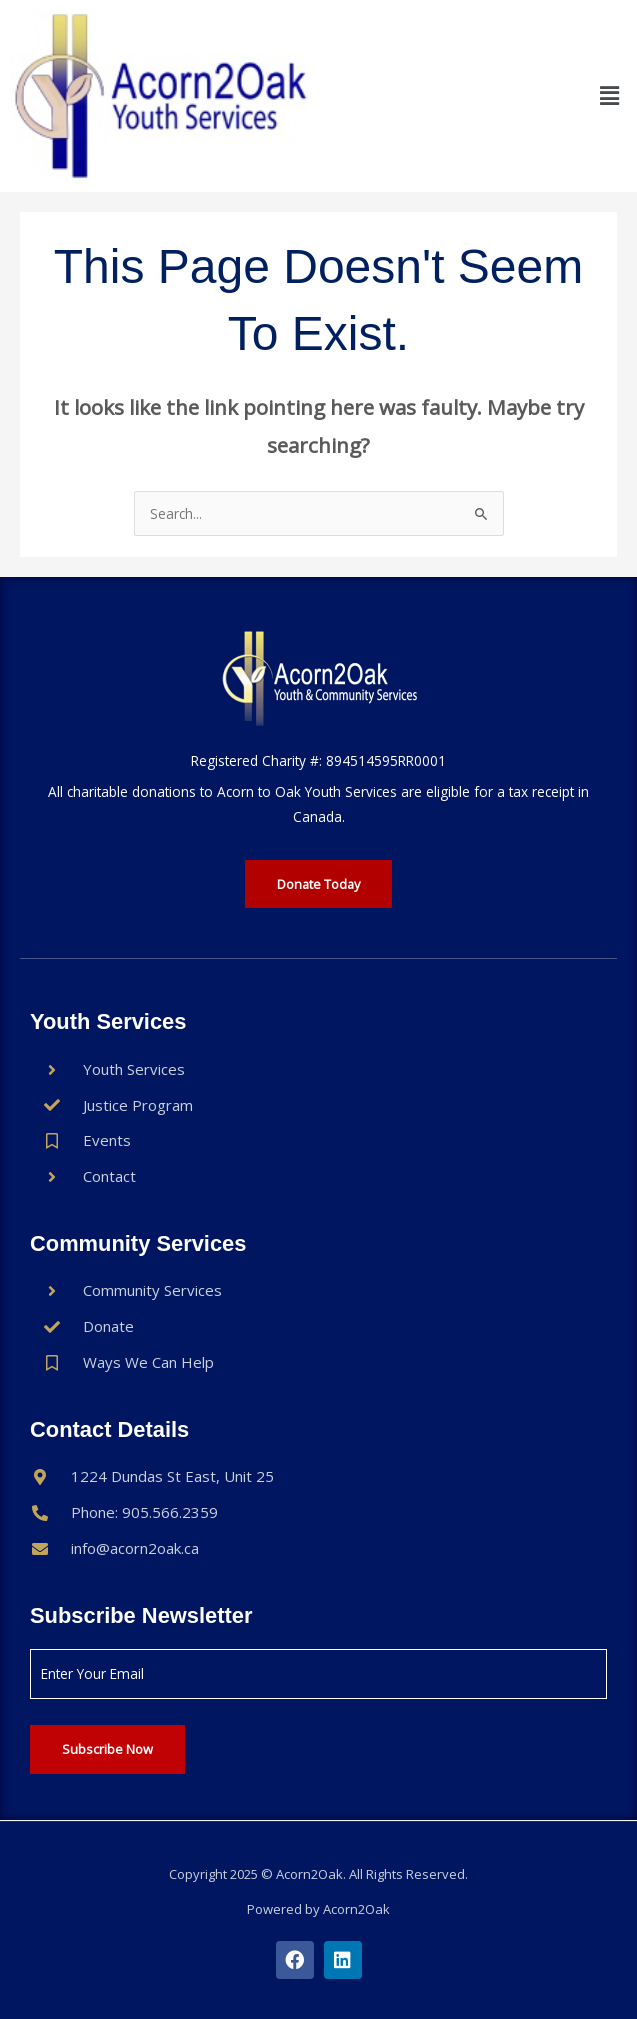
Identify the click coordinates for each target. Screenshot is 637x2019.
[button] (610, 96)
